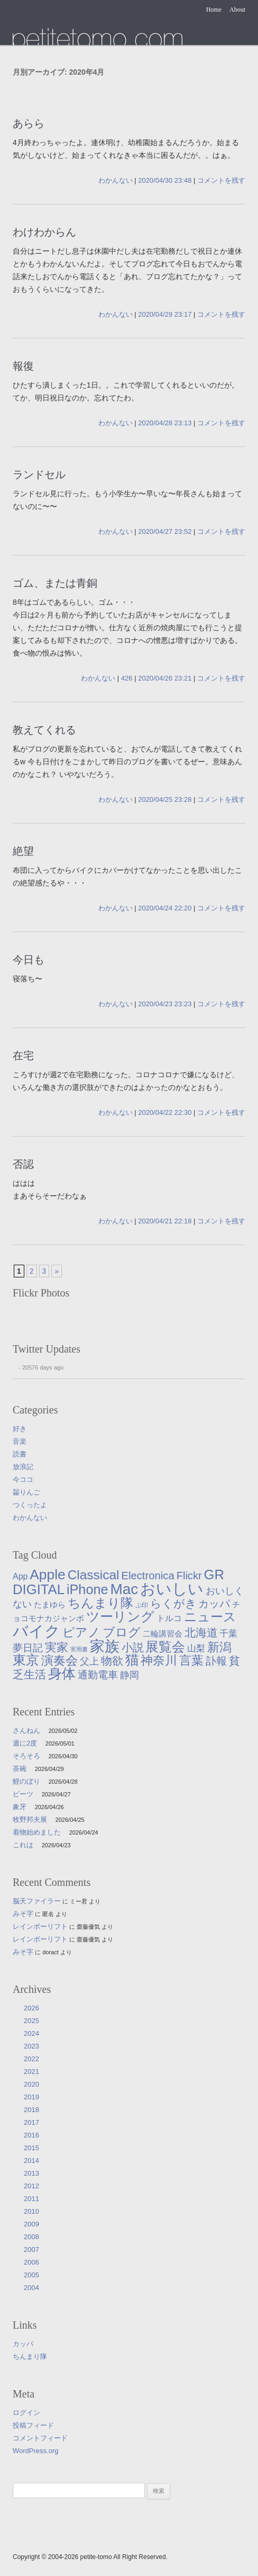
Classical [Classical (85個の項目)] (93, 1575)
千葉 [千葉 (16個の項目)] (228, 1633)
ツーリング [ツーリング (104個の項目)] (120, 1616)
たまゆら (97, 36)
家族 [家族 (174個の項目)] (104, 1646)
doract (50, 1952)
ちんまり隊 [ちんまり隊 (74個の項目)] (100, 1603)
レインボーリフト (40, 1926)
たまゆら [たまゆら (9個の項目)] (50, 1604)
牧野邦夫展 (30, 1819)
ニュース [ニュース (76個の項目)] (210, 1616)
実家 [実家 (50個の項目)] (56, 1647)
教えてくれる (44, 730)
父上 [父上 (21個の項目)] (89, 1661)
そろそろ (26, 1756)
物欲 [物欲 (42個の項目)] (112, 1660)
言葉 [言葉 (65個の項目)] (191, 1660)
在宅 (23, 1055)
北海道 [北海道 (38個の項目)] (201, 1632)
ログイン (26, 2413)
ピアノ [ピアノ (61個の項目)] (81, 1632)
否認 (23, 1164)
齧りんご (26, 1492)
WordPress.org (35, 2451)
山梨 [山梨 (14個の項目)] (196, 1648)
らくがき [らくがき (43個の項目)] (173, 1603)
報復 (23, 366)
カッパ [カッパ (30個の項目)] (214, 1603)
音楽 (19, 1441)
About (237, 9)
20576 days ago (42, 1367)
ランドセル (39, 474)
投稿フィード (33, 2425)
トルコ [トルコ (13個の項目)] (169, 1618)
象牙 (19, 1807)
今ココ (23, 1479)
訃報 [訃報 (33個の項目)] (216, 1661)
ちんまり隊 (30, 2356)
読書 (19, 1454)
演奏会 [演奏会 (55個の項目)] (59, 1660)
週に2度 (25, 1743)
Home (214, 9)
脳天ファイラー (37, 1901)
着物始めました (37, 1832)
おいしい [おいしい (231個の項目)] (172, 1588)
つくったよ (30, 1505)
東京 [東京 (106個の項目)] (26, 1659)
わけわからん (44, 232)
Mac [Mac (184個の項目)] (124, 1589)
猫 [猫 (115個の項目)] (132, 1659)
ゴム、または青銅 (55, 583)
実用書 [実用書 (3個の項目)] (79, 1649)
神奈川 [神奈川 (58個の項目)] (159, 1660)
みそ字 (23, 1914)
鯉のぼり (26, 1781)
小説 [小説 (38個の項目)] (133, 1647)
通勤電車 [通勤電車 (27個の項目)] (98, 1674)
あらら (28, 123)
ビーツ (23, 1794)
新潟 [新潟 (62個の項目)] (219, 1647)
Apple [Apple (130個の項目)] (48, 1574)
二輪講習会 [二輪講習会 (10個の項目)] (162, 1633)
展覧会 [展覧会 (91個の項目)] (165, 1647)
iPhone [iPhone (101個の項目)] (87, 1589)
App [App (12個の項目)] (20, 1576)
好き (19, 1429)
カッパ (23, 2344)
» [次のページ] (56, 1271)
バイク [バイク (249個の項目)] (36, 1631)
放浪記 (23, 1467)
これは (23, 1845)
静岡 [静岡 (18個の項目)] (129, 1675)
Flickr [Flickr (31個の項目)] (189, 1575)
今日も (28, 959)
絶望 (23, 851)
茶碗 (19, 1769)
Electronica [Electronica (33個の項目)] (147, 1575)
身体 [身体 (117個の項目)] (62, 1673)
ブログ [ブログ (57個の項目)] (122, 1632)
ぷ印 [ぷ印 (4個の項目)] (141, 1605)
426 (127, 678)
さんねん (26, 1730)
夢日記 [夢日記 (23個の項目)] (28, 1647)
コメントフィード (40, 2438)
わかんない (115, 180)
